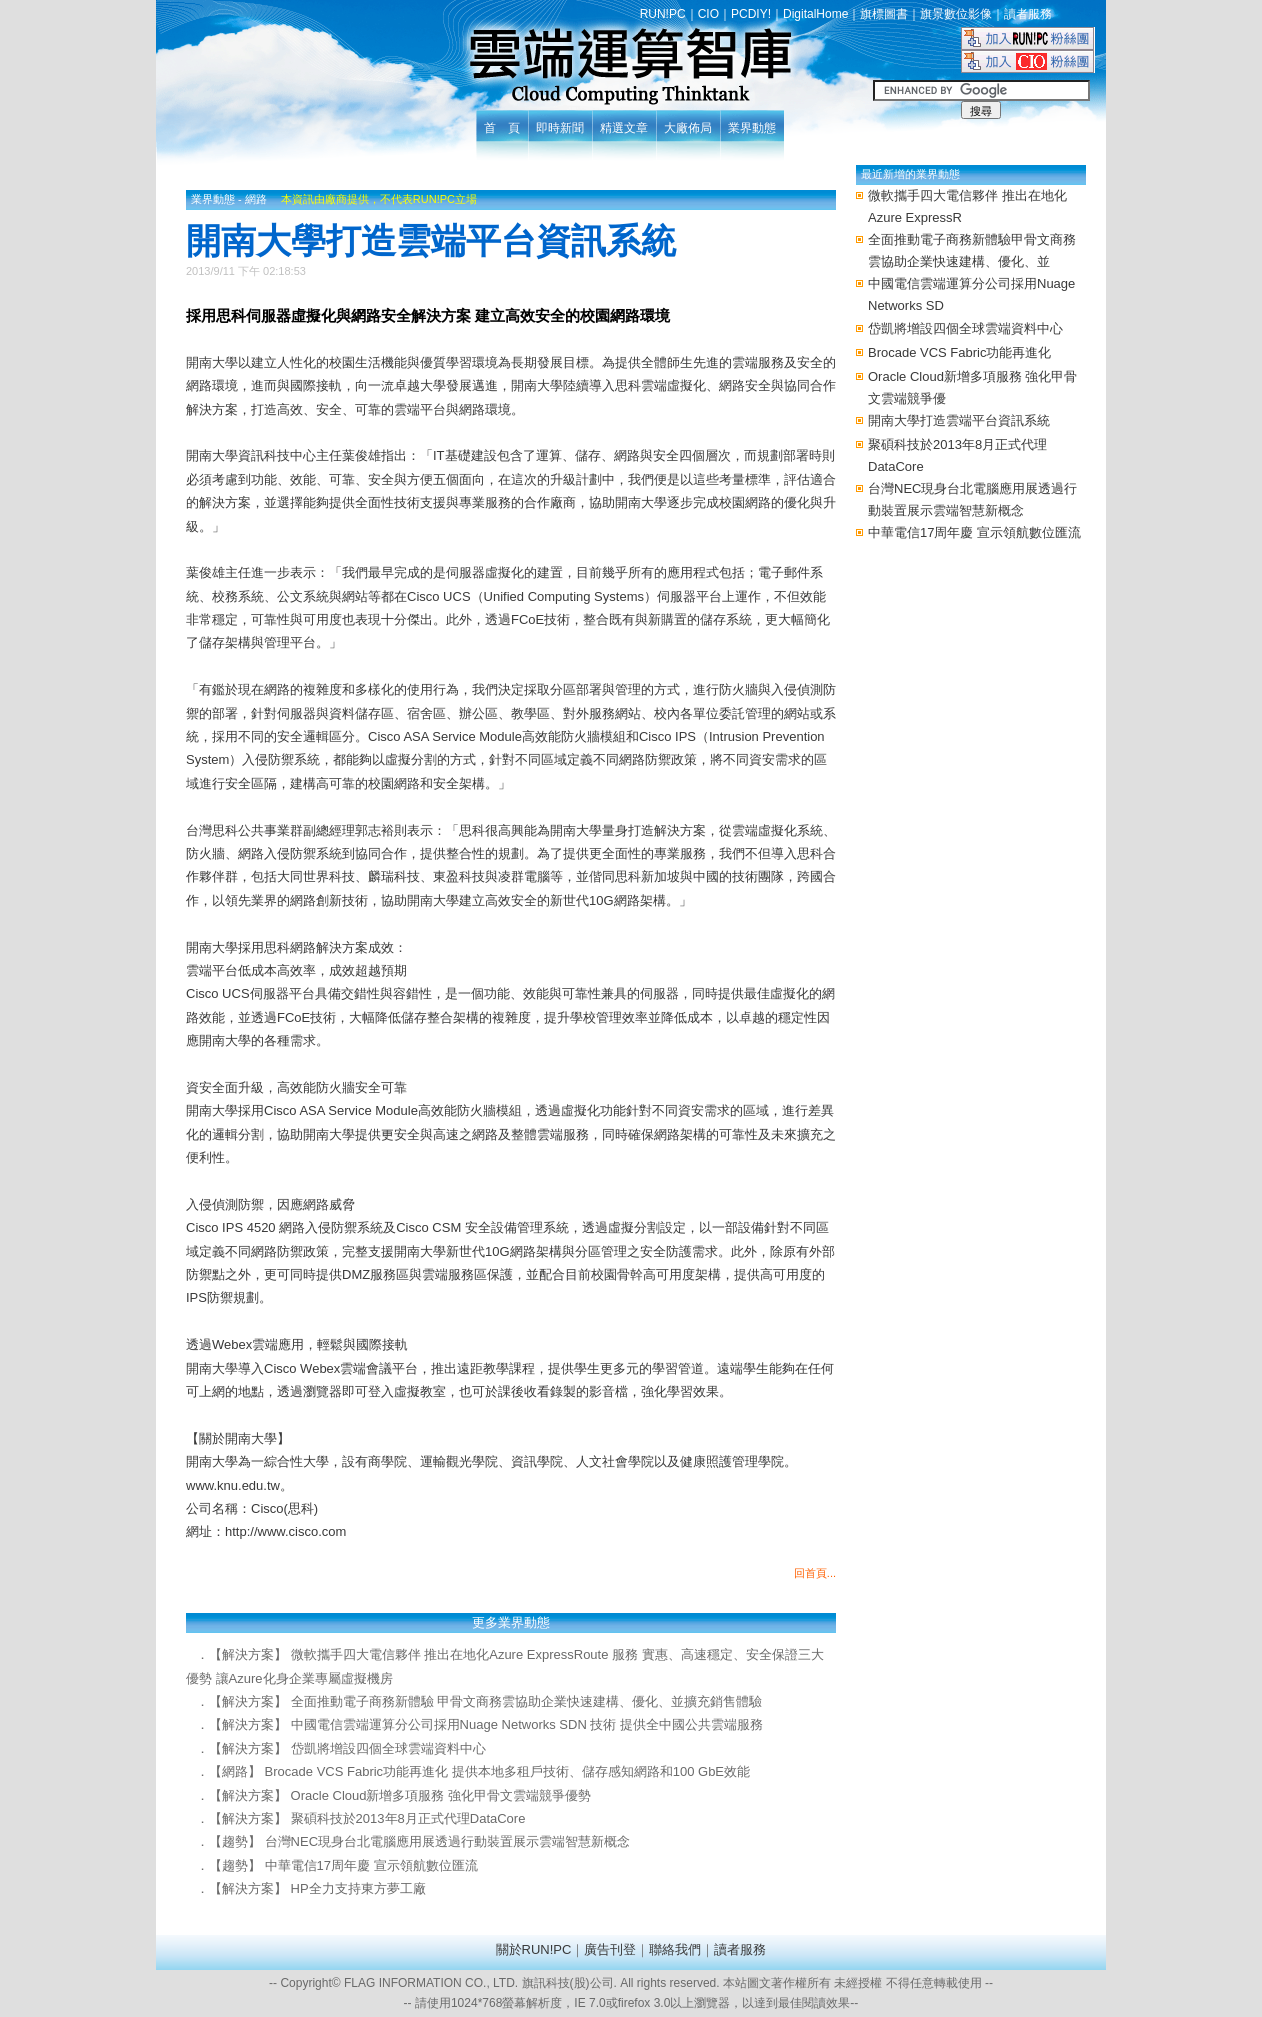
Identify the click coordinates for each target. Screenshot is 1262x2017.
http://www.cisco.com (285, 1531)
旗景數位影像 (956, 14)
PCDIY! (751, 14)
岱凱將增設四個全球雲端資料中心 (965, 328)
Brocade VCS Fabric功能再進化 (960, 352)
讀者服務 (1028, 14)
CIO (708, 14)
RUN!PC (663, 14)
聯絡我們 (675, 1949)
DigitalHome (815, 14)
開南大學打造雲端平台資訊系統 (959, 420)
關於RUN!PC (534, 1949)
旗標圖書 (884, 14)
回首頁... (815, 1573)
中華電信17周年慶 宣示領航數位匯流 (974, 532)
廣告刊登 (610, 1949)
